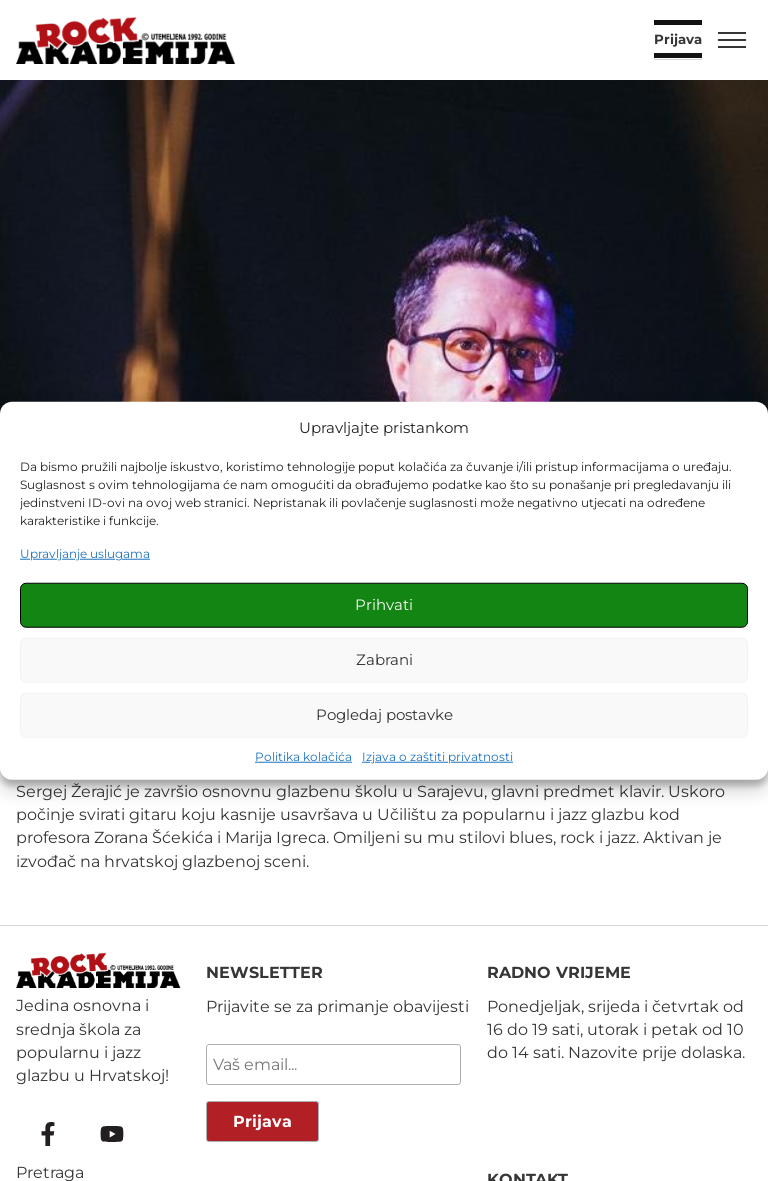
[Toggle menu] (732, 40)
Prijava (678, 40)
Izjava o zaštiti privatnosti (437, 755)
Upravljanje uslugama (85, 553)
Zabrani (384, 659)
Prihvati (384, 604)
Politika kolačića (303, 755)
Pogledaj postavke (384, 714)
